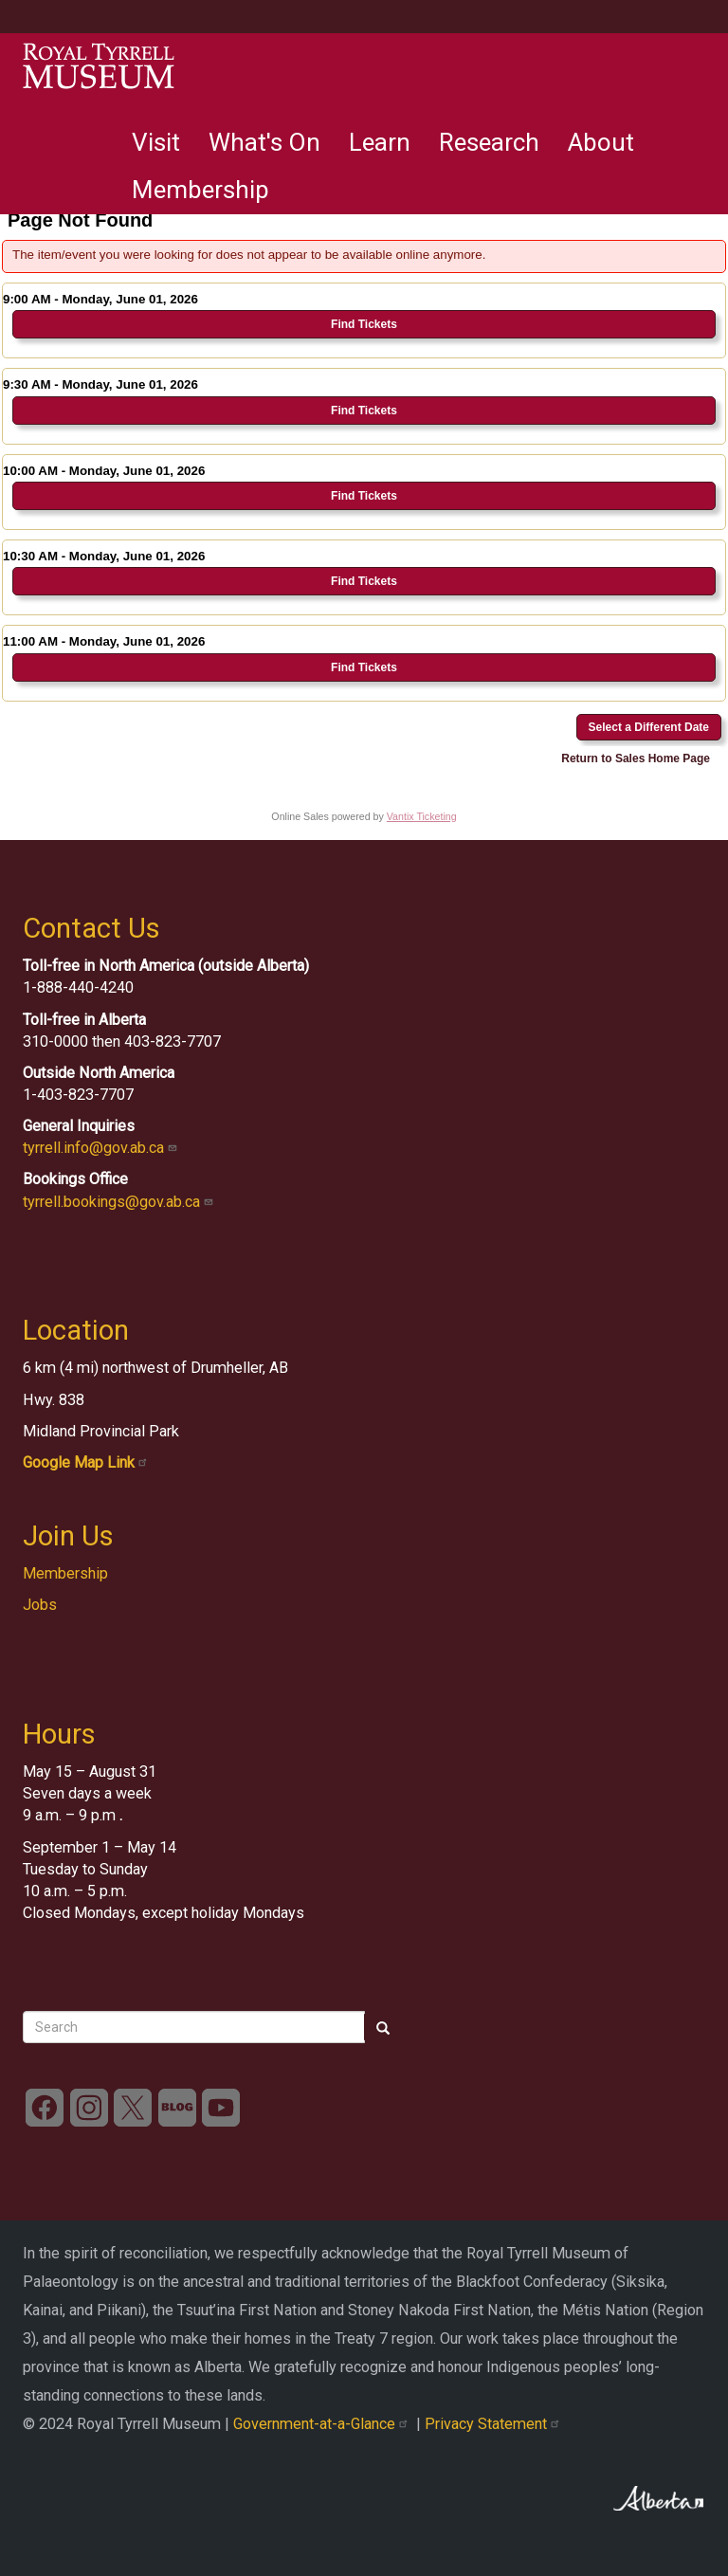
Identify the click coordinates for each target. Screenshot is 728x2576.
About (601, 142)
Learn (379, 142)
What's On (264, 142)
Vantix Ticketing (422, 816)
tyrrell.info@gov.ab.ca (102, 1148)
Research (489, 142)
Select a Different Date (649, 727)
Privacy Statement (494, 2424)
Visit (156, 142)
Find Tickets (364, 324)
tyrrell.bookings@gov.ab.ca (120, 1202)
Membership (200, 189)
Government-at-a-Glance (324, 2424)
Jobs (40, 1605)
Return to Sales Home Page (635, 758)
